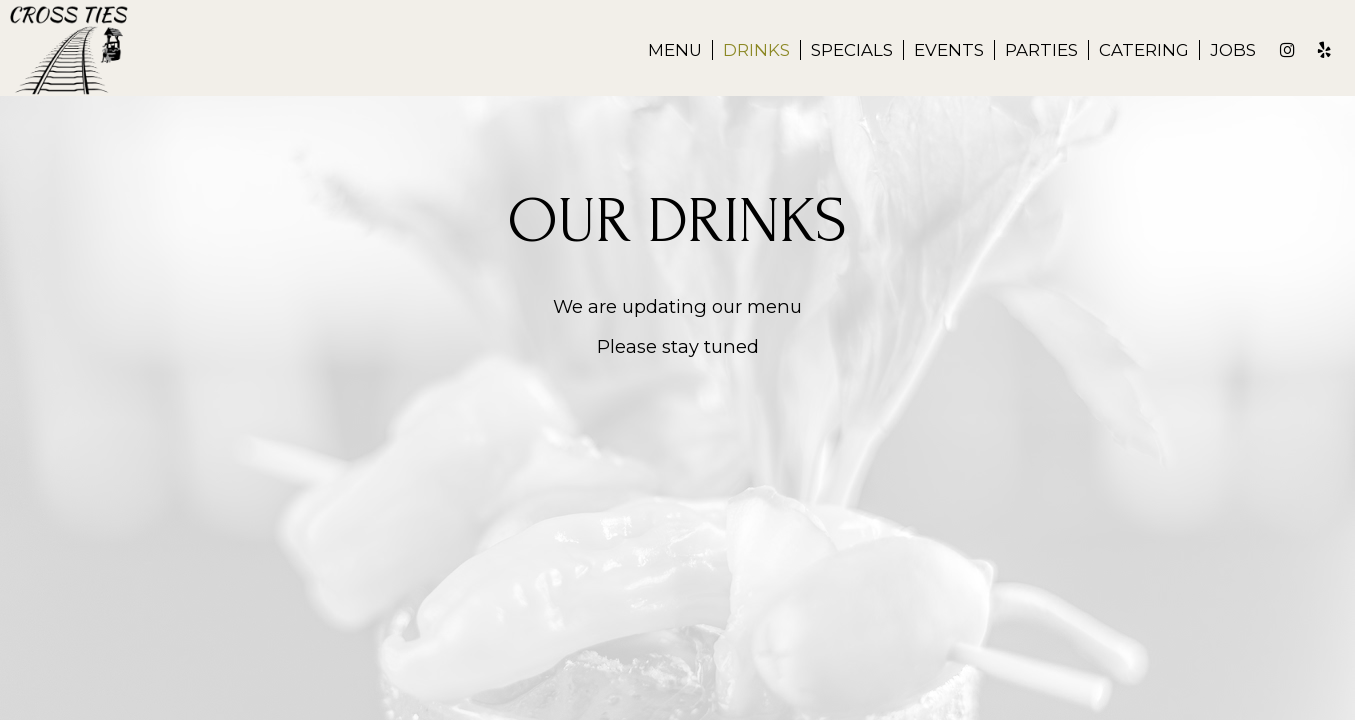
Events (949, 50)
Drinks (756, 50)
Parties (1041, 50)
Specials (852, 50)
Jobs (1233, 50)
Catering (1144, 50)
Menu (675, 50)
